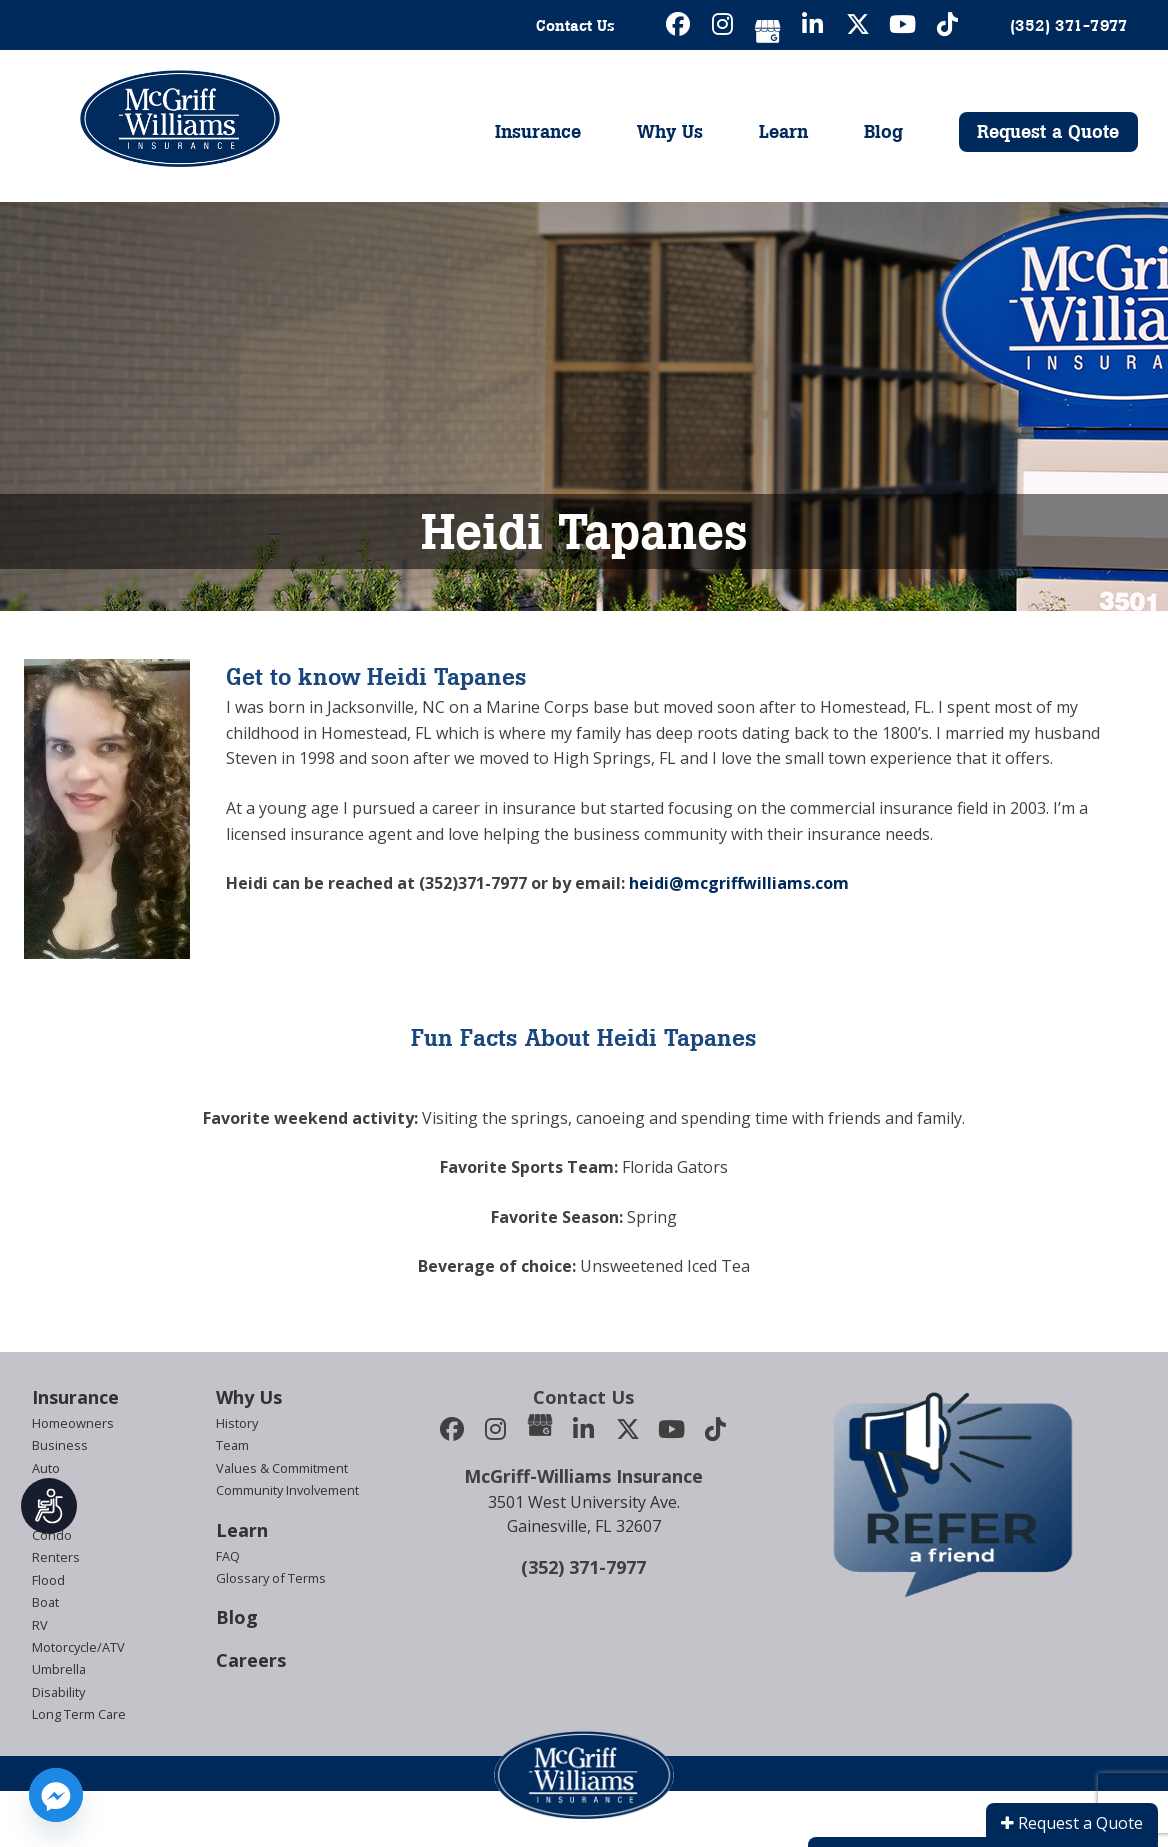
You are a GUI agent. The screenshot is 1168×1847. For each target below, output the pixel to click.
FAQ (228, 1556)
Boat (45, 1602)
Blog (883, 131)
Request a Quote (1048, 131)
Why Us (670, 131)
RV (40, 1625)
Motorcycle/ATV (78, 1647)
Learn (783, 131)
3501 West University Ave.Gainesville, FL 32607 (584, 1514)
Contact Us (575, 25)
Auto (46, 1468)
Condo (52, 1535)
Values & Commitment (282, 1468)
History (237, 1423)
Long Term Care (79, 1714)
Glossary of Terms (271, 1578)
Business (60, 1445)
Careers (251, 1660)
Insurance (538, 131)
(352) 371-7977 (583, 1567)
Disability (58, 1692)
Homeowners (73, 1423)
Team (232, 1445)
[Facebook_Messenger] (56, 1795)
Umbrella (59, 1669)
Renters (56, 1557)
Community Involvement (287, 1490)
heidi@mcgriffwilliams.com (739, 883)
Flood (48, 1580)
